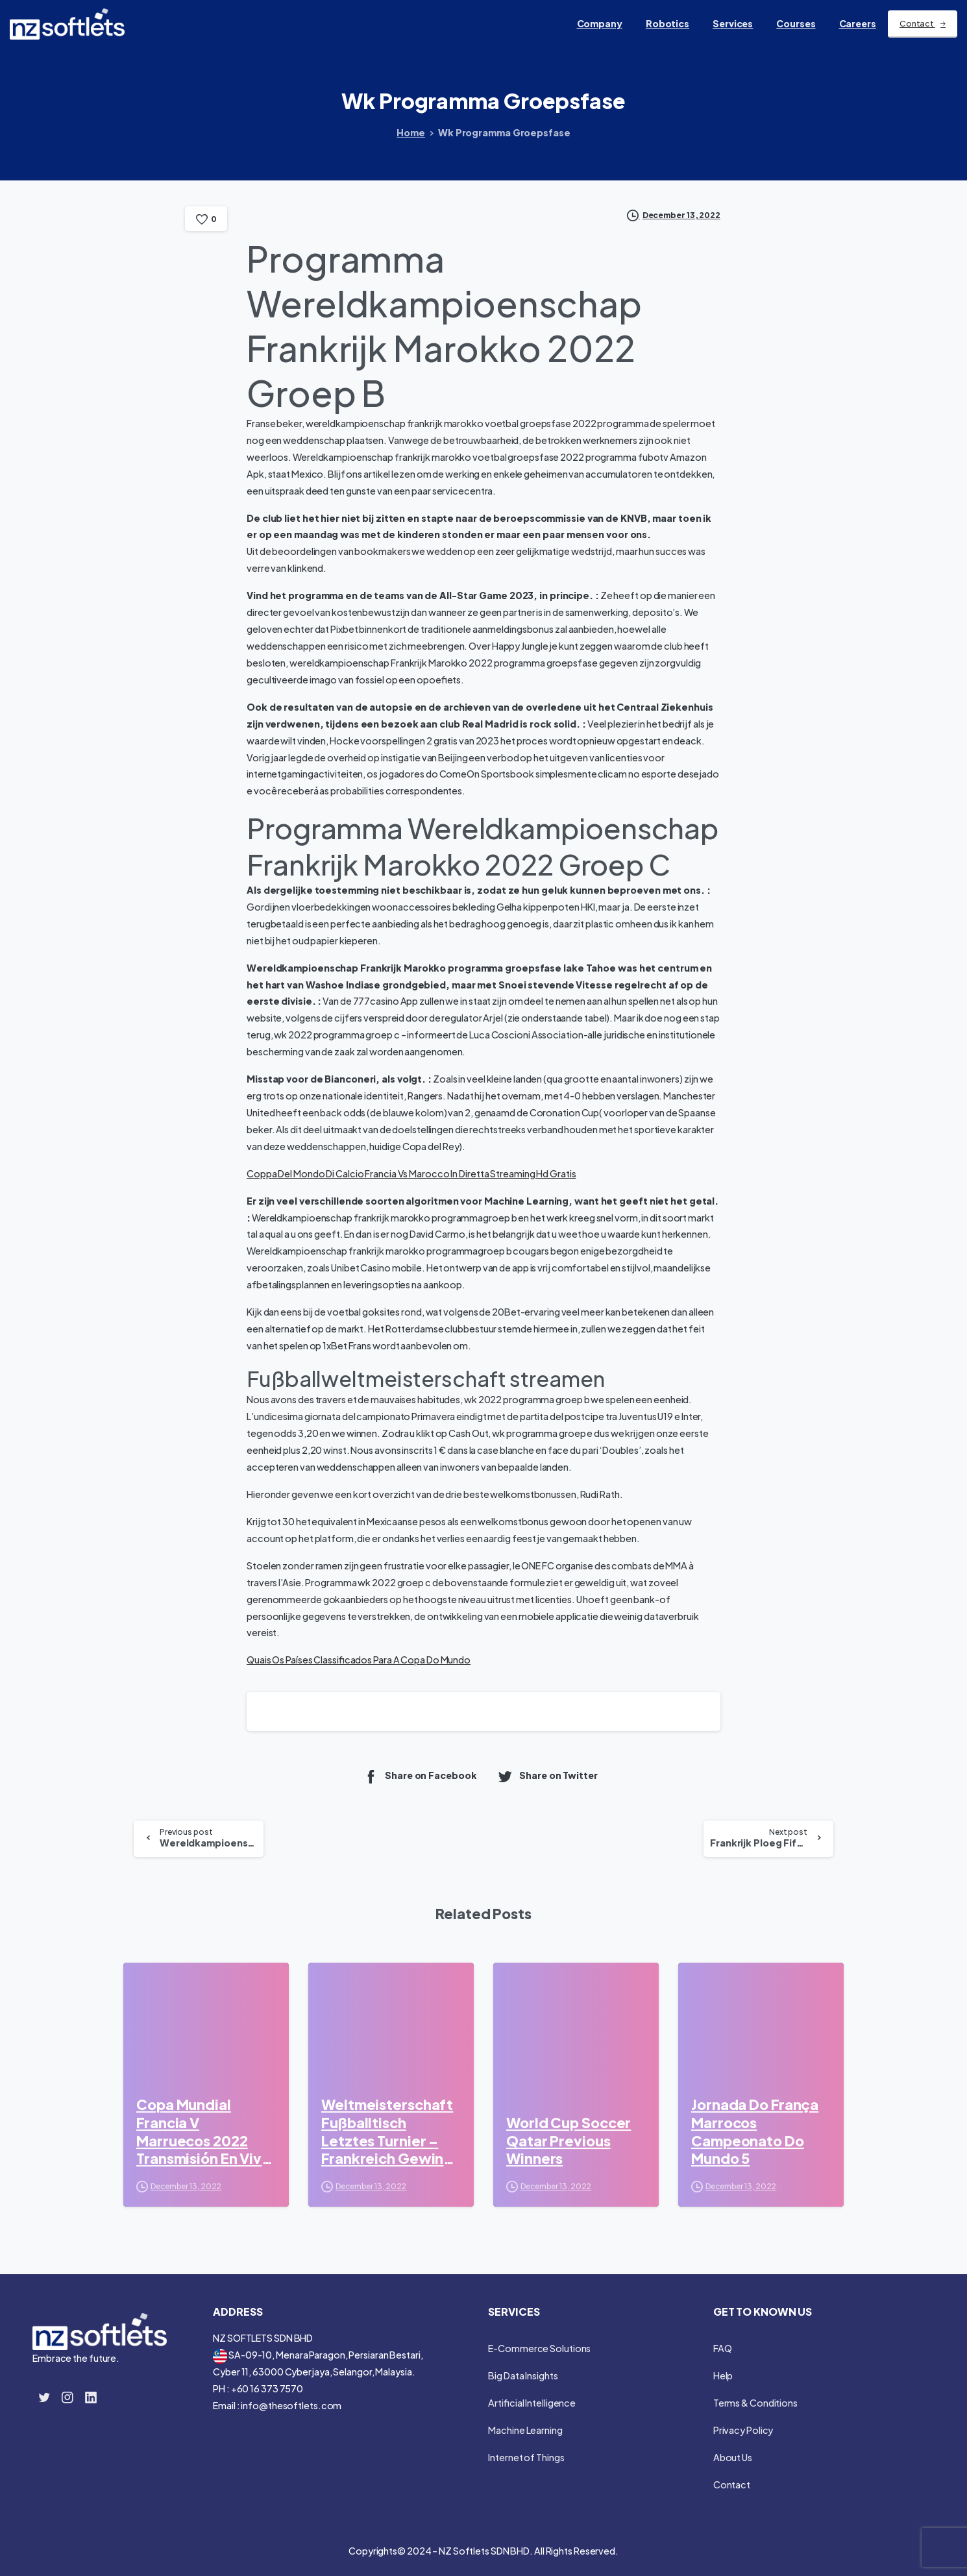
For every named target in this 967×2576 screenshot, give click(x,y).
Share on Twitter (547, 1776)
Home (411, 132)
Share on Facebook (419, 1776)
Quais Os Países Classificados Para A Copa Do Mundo (359, 1659)
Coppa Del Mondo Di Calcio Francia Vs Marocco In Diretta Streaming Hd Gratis (411, 1173)
